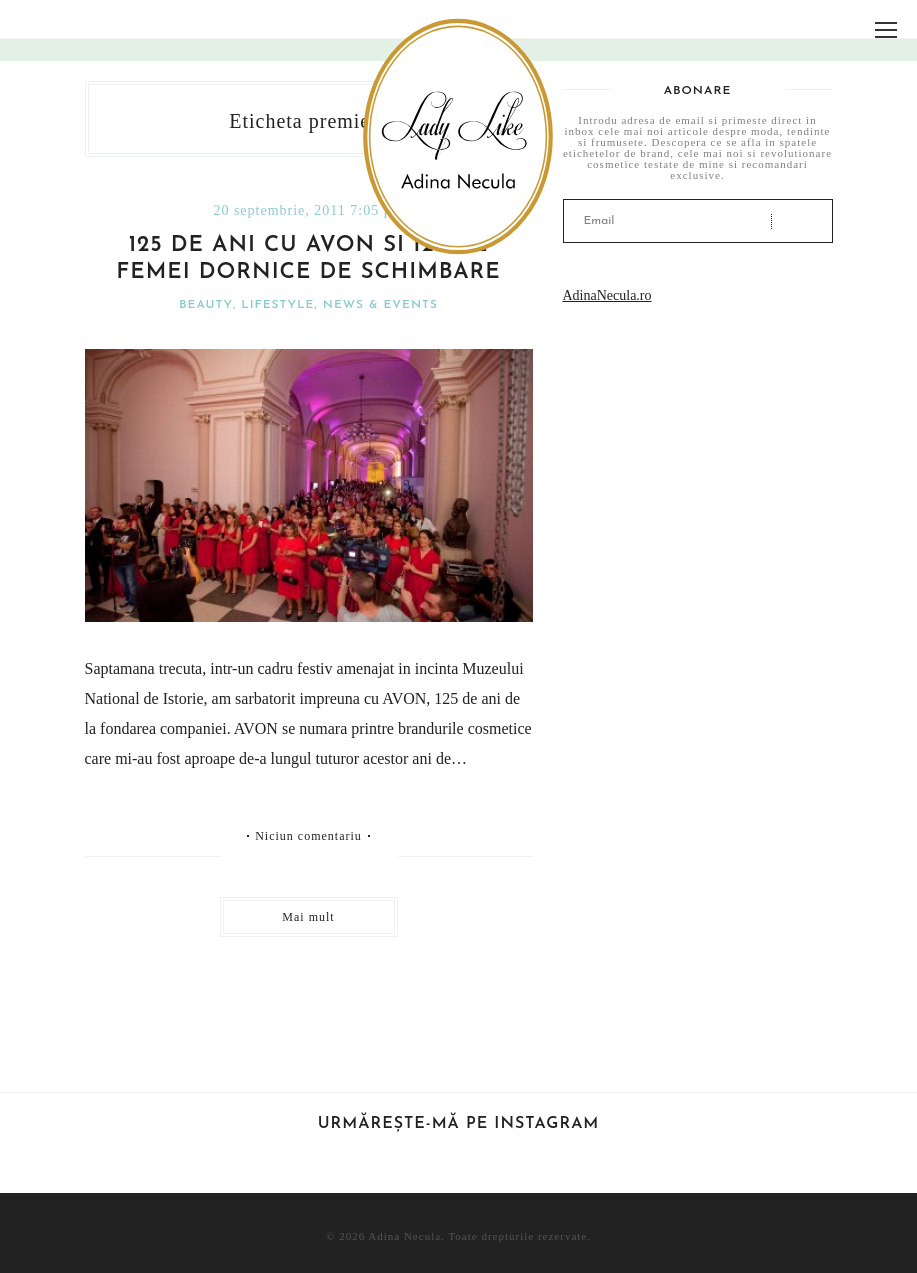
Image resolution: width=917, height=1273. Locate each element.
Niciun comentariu (308, 836)
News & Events (380, 305)
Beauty (206, 305)
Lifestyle (277, 305)
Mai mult (308, 917)
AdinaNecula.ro (607, 295)
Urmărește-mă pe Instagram (459, 1124)
